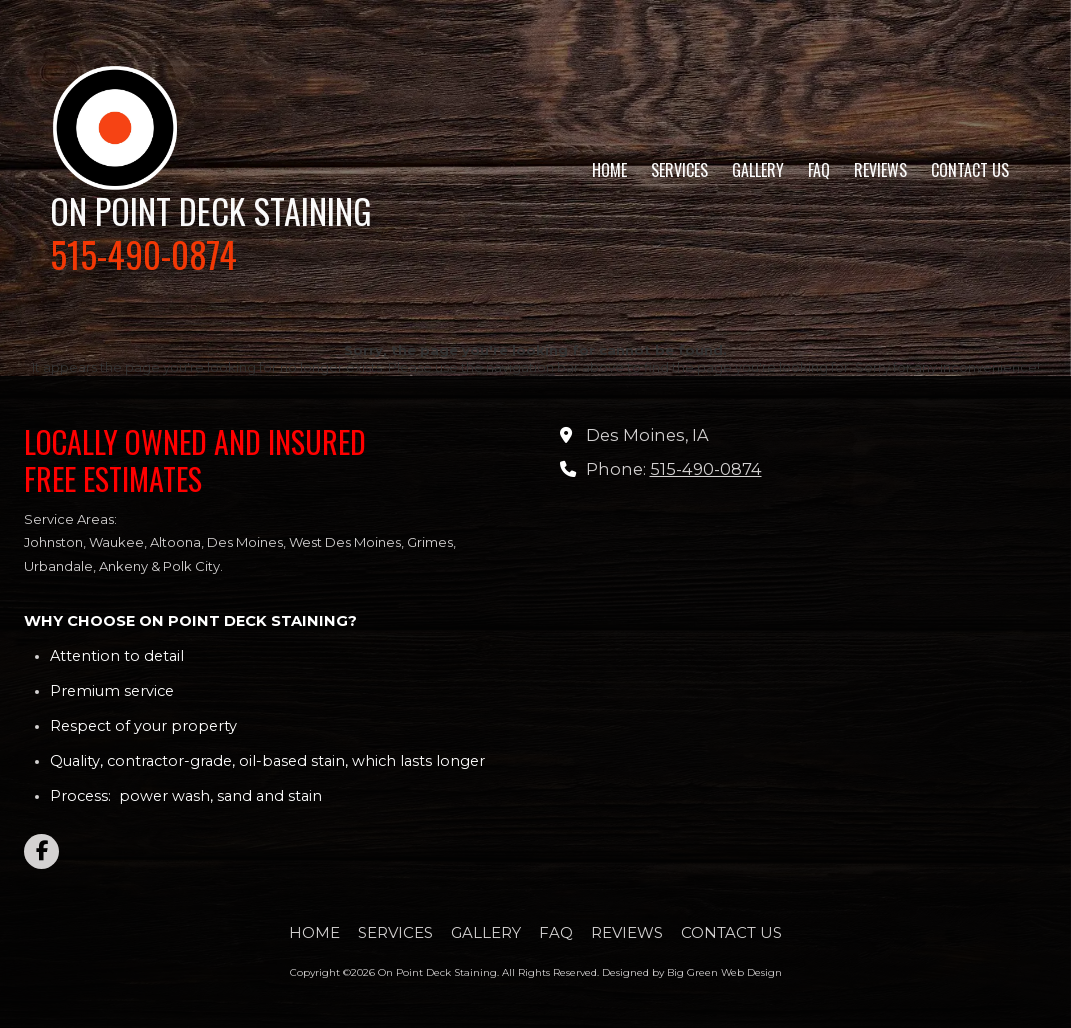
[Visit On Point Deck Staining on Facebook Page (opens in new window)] (41, 851)
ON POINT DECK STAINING (211, 210)
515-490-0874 (706, 469)
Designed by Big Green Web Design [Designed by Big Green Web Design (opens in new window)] (692, 972)
